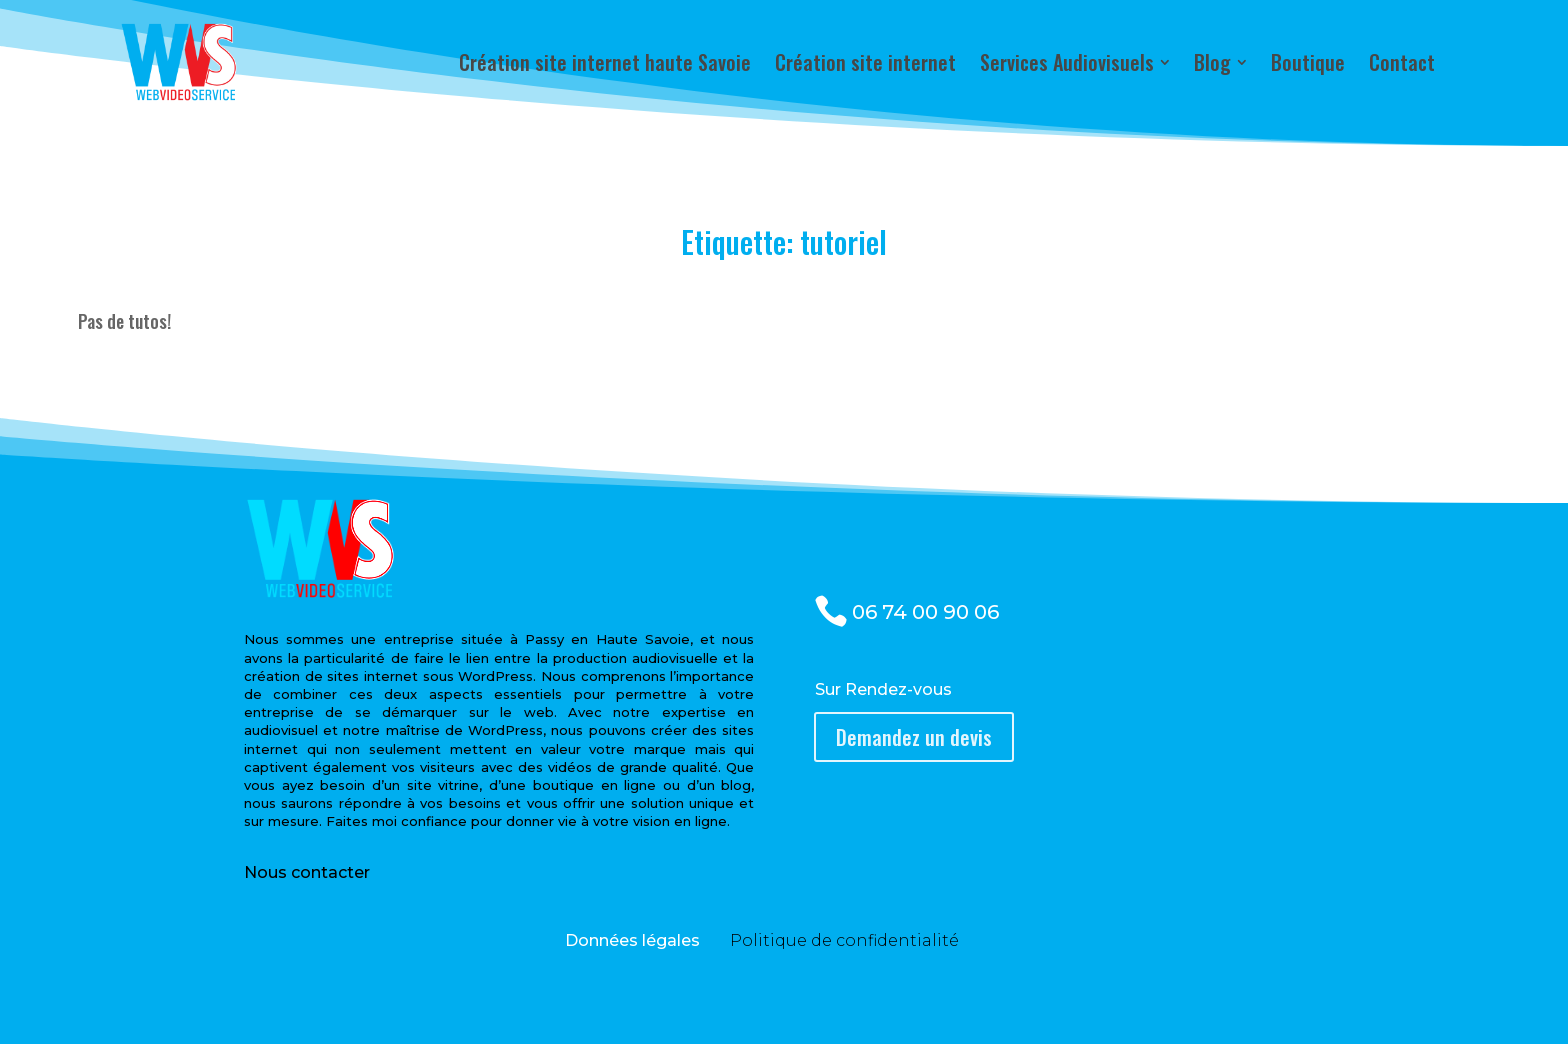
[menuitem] (605, 62)
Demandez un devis (914, 737)
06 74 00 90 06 (925, 612)
